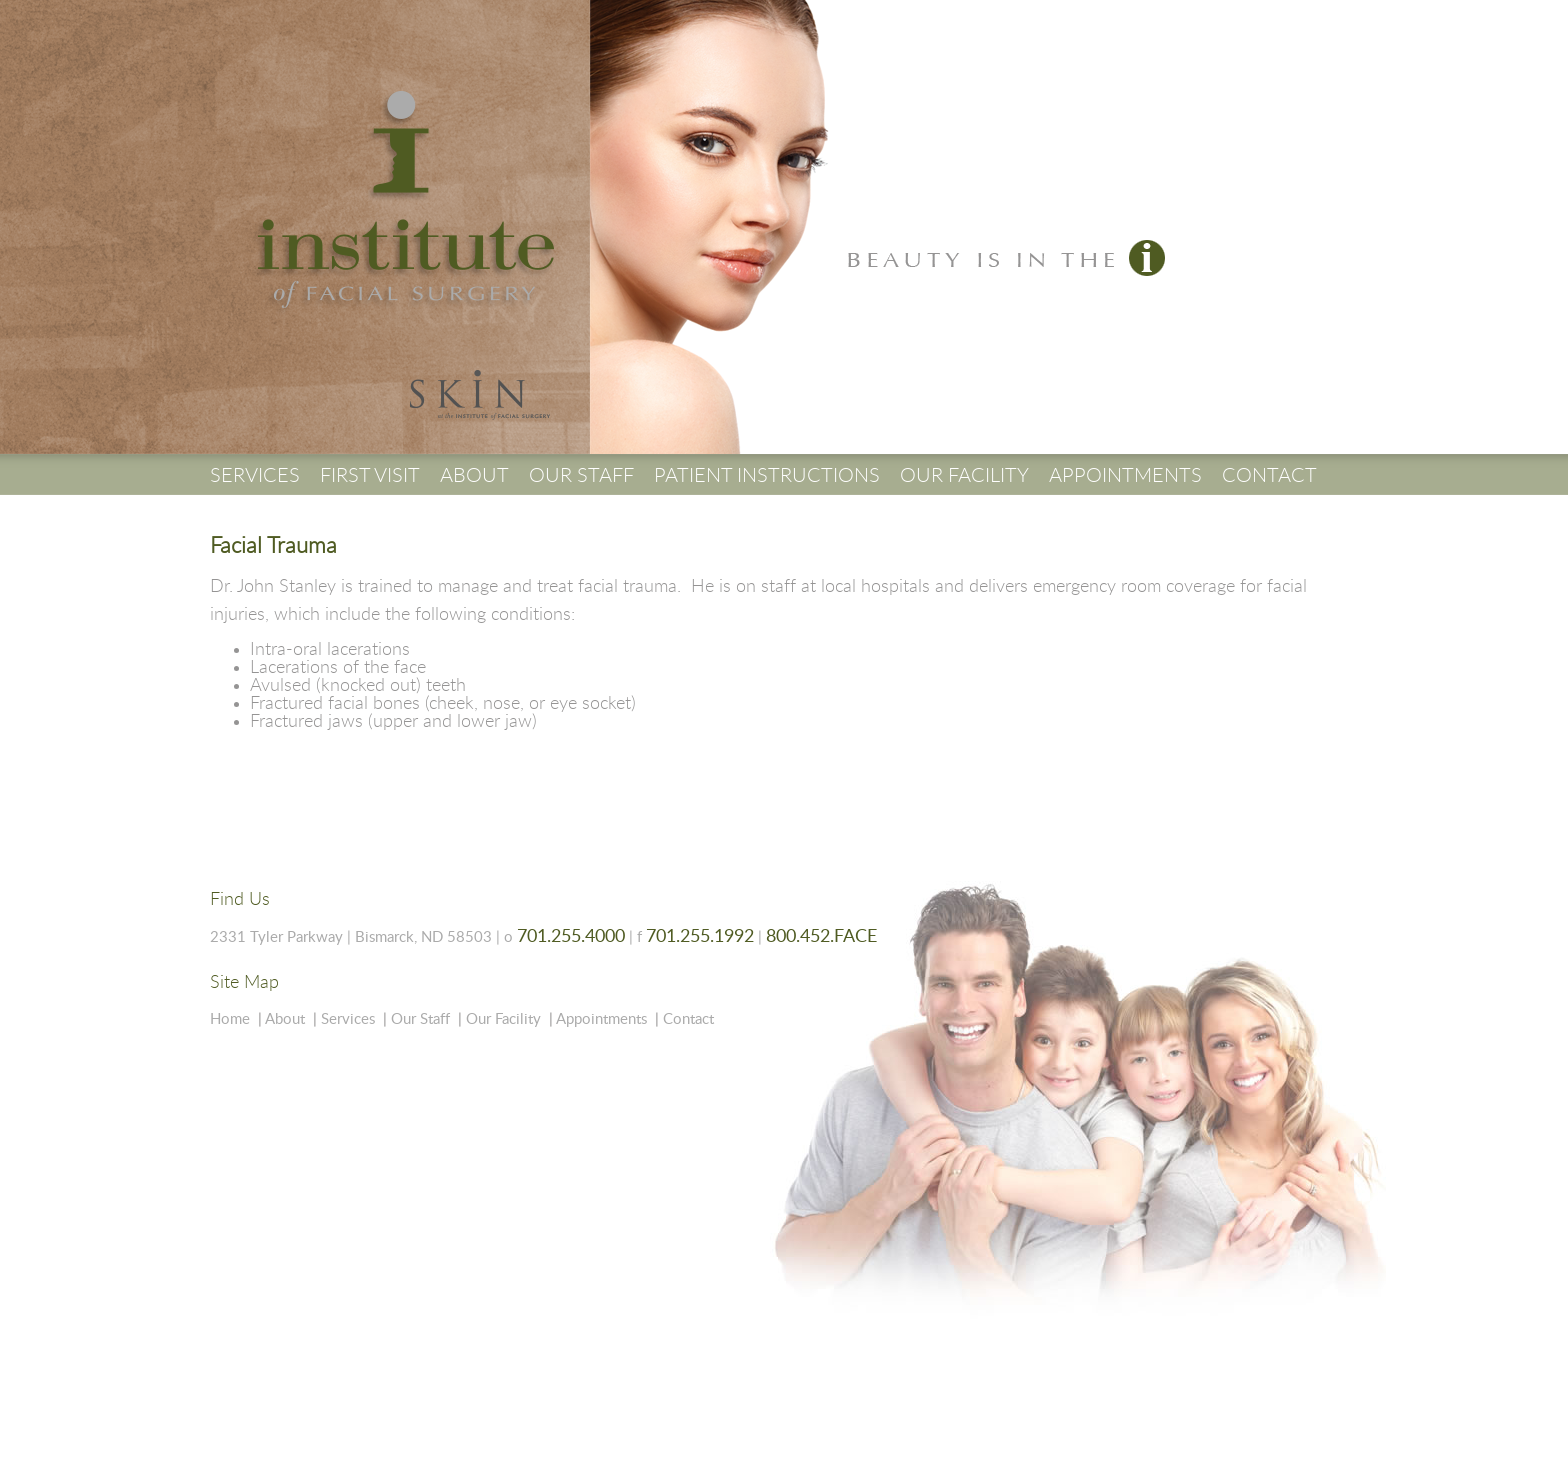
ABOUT (474, 476)
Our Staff (420, 1019)
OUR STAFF (581, 476)
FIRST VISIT (370, 476)
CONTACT (1269, 476)
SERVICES (255, 476)
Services (348, 1019)
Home (230, 1019)
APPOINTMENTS (1125, 476)
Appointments (601, 1019)
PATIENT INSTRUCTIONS (767, 476)
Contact (688, 1019)
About (285, 1019)
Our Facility (503, 1019)
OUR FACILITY (964, 476)
